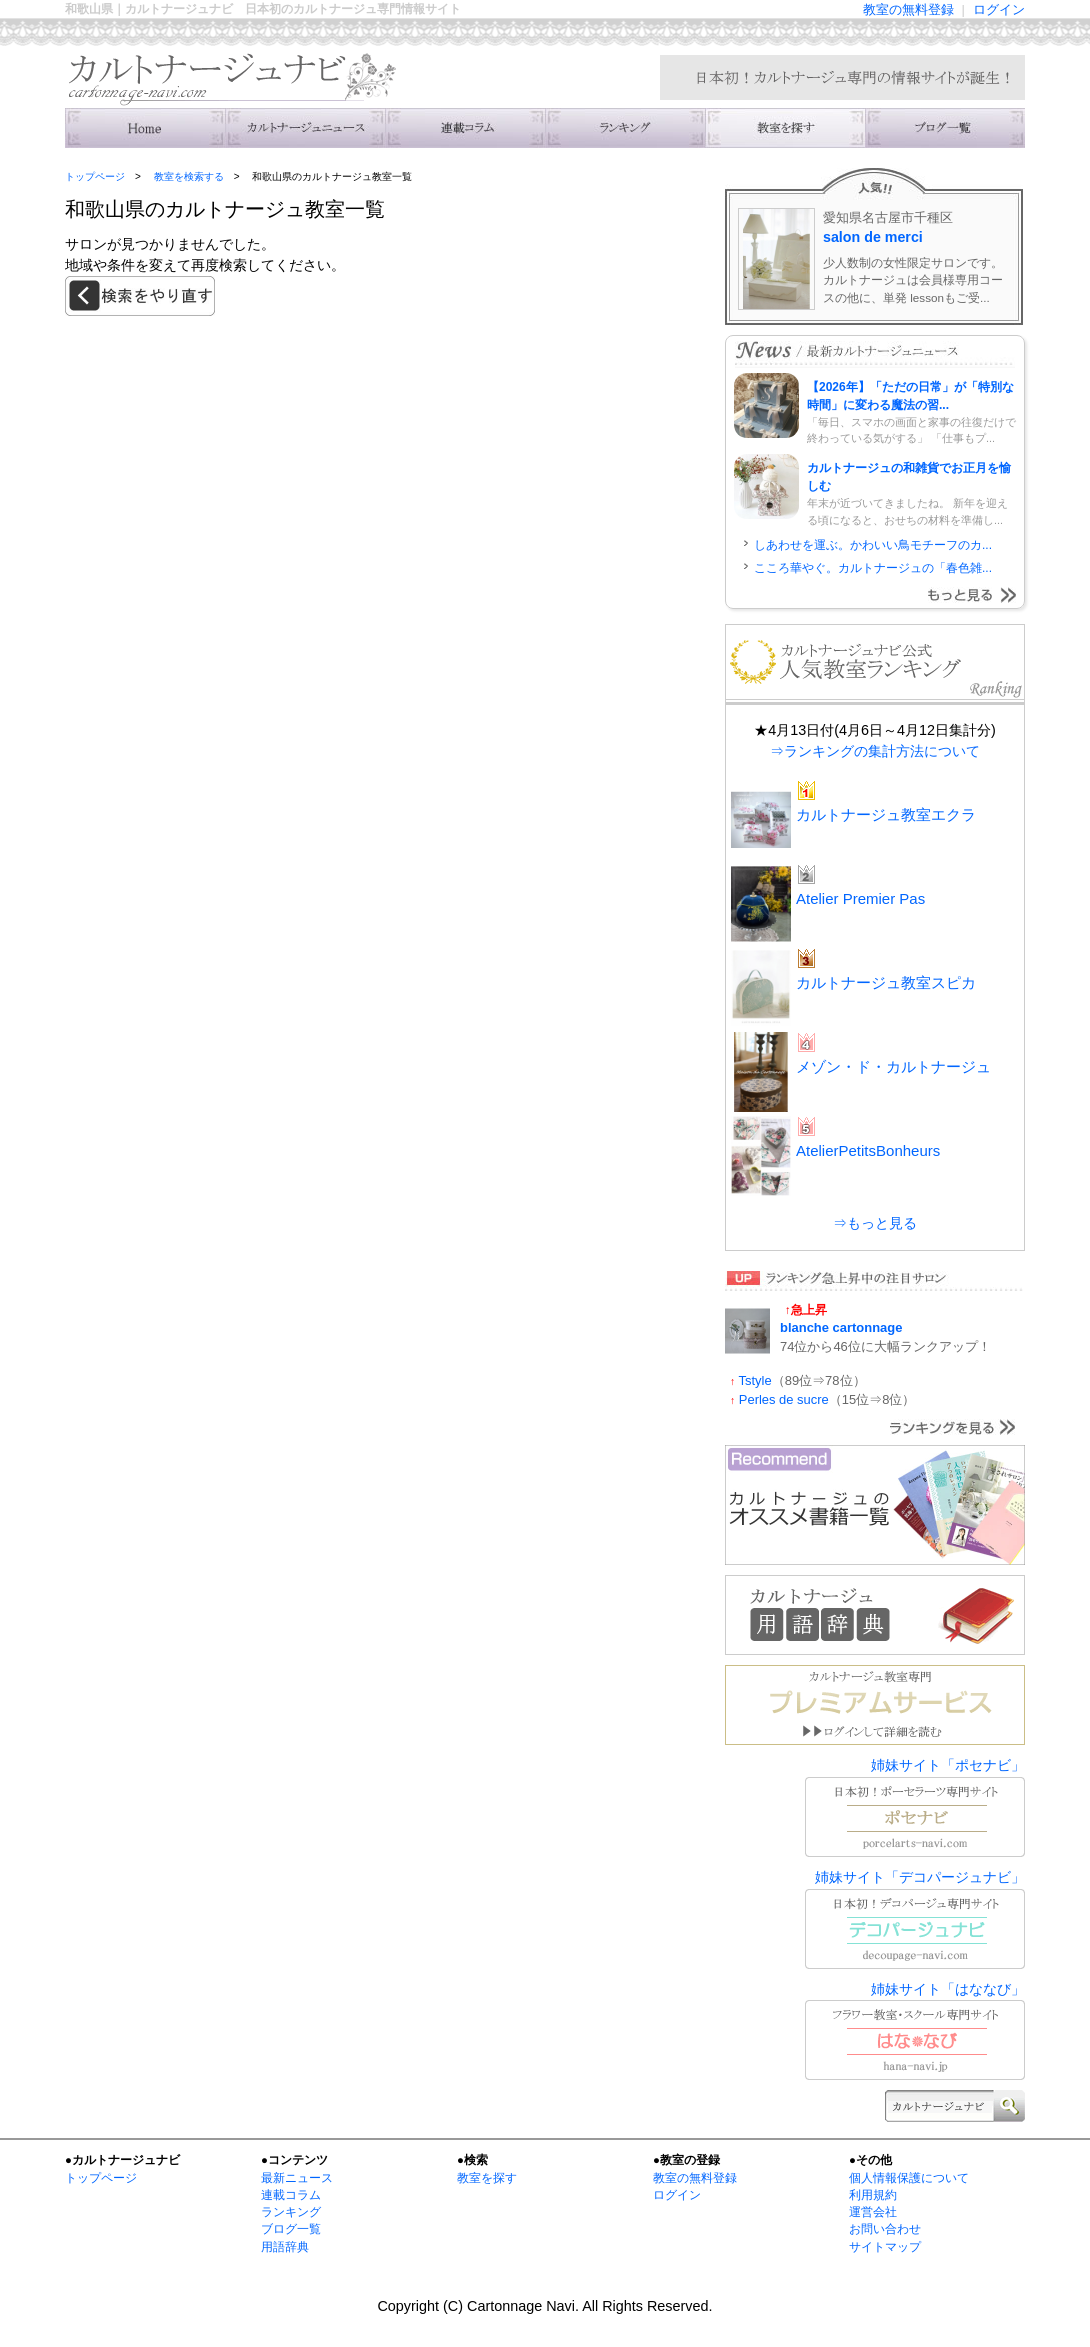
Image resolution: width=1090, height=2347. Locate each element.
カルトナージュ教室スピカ (886, 982)
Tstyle (755, 1380)
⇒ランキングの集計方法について (875, 751)
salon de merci (873, 237)
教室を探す (487, 2178)
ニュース (305, 128)
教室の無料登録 (908, 9)
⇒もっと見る (875, 1223)
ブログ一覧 (291, 2229)
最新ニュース (297, 2178)
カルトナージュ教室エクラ (886, 814)
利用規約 (873, 2195)
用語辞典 (285, 2247)
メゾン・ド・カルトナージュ (893, 1066)
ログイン (999, 9)
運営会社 (873, 2212)
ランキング (625, 128)
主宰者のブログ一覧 (945, 128)
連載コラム (465, 128)
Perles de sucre (784, 1399)
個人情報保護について (909, 2178)
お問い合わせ (885, 2229)
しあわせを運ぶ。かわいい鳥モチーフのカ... (873, 545)
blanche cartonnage (841, 1327)
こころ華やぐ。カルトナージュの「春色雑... (873, 568)
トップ (145, 128)
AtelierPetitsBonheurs (868, 1150)
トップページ (95, 176)
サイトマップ (885, 2247)
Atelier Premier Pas (860, 898)
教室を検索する (785, 128)
